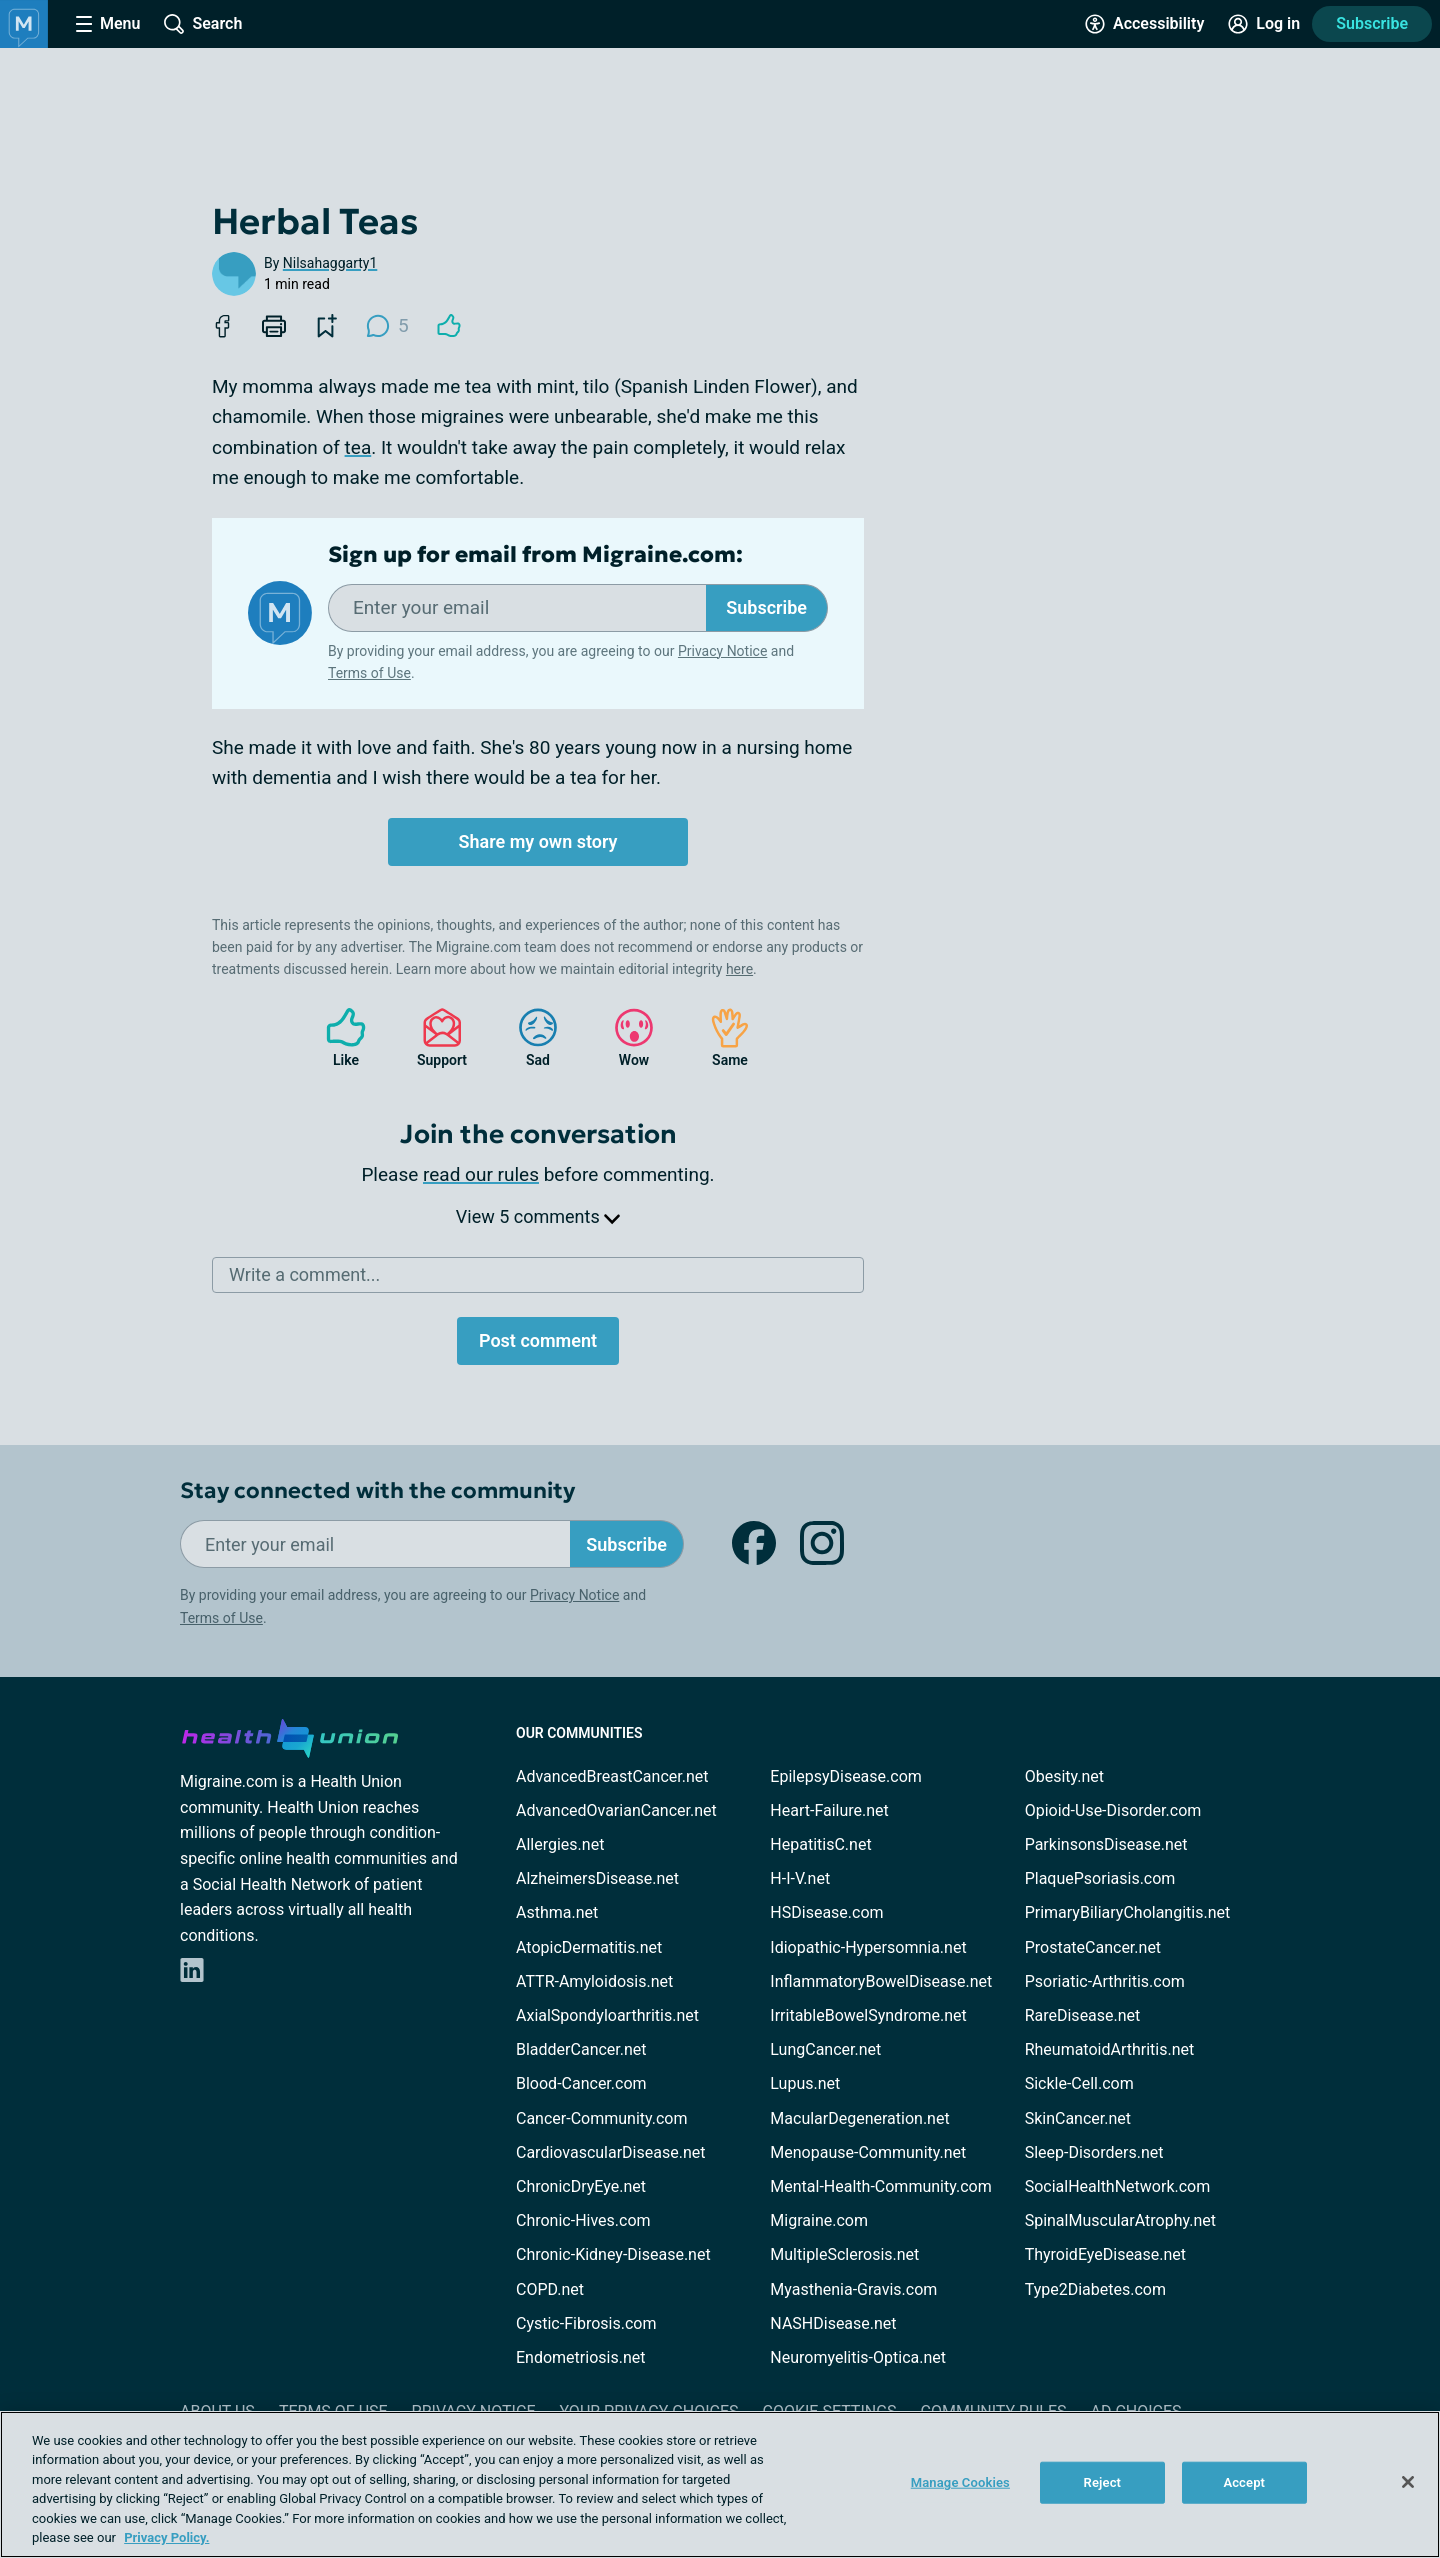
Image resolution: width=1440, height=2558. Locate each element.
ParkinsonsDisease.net (1106, 1844)
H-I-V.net (800, 1878)
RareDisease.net (1083, 2015)
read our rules (481, 1174)
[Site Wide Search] (203, 24)
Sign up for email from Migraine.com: (535, 555)
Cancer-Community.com (602, 2118)
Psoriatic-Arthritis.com (1105, 1981)
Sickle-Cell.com (1079, 2083)
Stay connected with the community (377, 1490)
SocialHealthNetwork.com (1118, 2186)
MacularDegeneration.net (859, 2118)
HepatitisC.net (820, 1844)
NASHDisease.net (833, 2323)
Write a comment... (304, 1274)
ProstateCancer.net (1093, 1947)
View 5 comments (538, 1216)
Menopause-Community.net (868, 2152)
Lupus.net (805, 2083)
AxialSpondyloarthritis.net (607, 2015)
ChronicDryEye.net (581, 2186)
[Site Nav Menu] (108, 24)
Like (336, 1037)
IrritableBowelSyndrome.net (868, 2015)
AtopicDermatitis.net (589, 1947)
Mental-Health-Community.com (880, 2186)
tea (358, 447)
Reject (1103, 2482)
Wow (624, 1037)
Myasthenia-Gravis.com (853, 2289)
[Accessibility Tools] (1144, 24)
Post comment (538, 1340)
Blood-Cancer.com (581, 2083)
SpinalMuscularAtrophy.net (1120, 2220)
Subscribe (1372, 23)
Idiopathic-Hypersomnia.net (868, 1947)
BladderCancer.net (581, 2049)
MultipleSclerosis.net (844, 2254)
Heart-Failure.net (829, 1810)
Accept (1244, 2482)
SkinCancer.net (1078, 2118)
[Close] (1408, 2482)
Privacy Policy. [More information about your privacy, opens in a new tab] (166, 2537)
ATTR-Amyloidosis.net (594, 1981)
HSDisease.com (826, 1912)
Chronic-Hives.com (583, 2220)
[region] (720, 2484)
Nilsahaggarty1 (330, 263)
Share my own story (537, 841)
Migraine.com (819, 2220)
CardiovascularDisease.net (610, 2152)
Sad (528, 1037)
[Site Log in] (1264, 24)
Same (720, 1037)
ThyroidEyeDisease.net (1105, 2254)
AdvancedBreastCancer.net (612, 1776)
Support (434, 1037)
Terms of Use (369, 673)
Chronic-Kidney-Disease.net (613, 2254)
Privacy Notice (722, 651)
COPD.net (550, 2289)
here (739, 969)
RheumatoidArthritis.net (1110, 2049)
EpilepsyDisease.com (845, 1776)
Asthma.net (557, 1912)
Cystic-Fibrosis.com (586, 2323)
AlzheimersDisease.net (597, 1878)
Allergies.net (560, 1844)
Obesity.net (1064, 1776)
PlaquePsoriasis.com (1100, 1878)
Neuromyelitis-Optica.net (858, 2357)
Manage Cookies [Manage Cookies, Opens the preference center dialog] (960, 2482)
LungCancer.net (825, 2049)
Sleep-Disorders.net (1094, 2152)
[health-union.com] (290, 1735)
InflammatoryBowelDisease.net (881, 1981)
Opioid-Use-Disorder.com (1113, 1810)
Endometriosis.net (580, 2357)
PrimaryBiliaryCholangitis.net (1128, 1912)
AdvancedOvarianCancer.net (616, 1810)
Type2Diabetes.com (1095, 2289)
